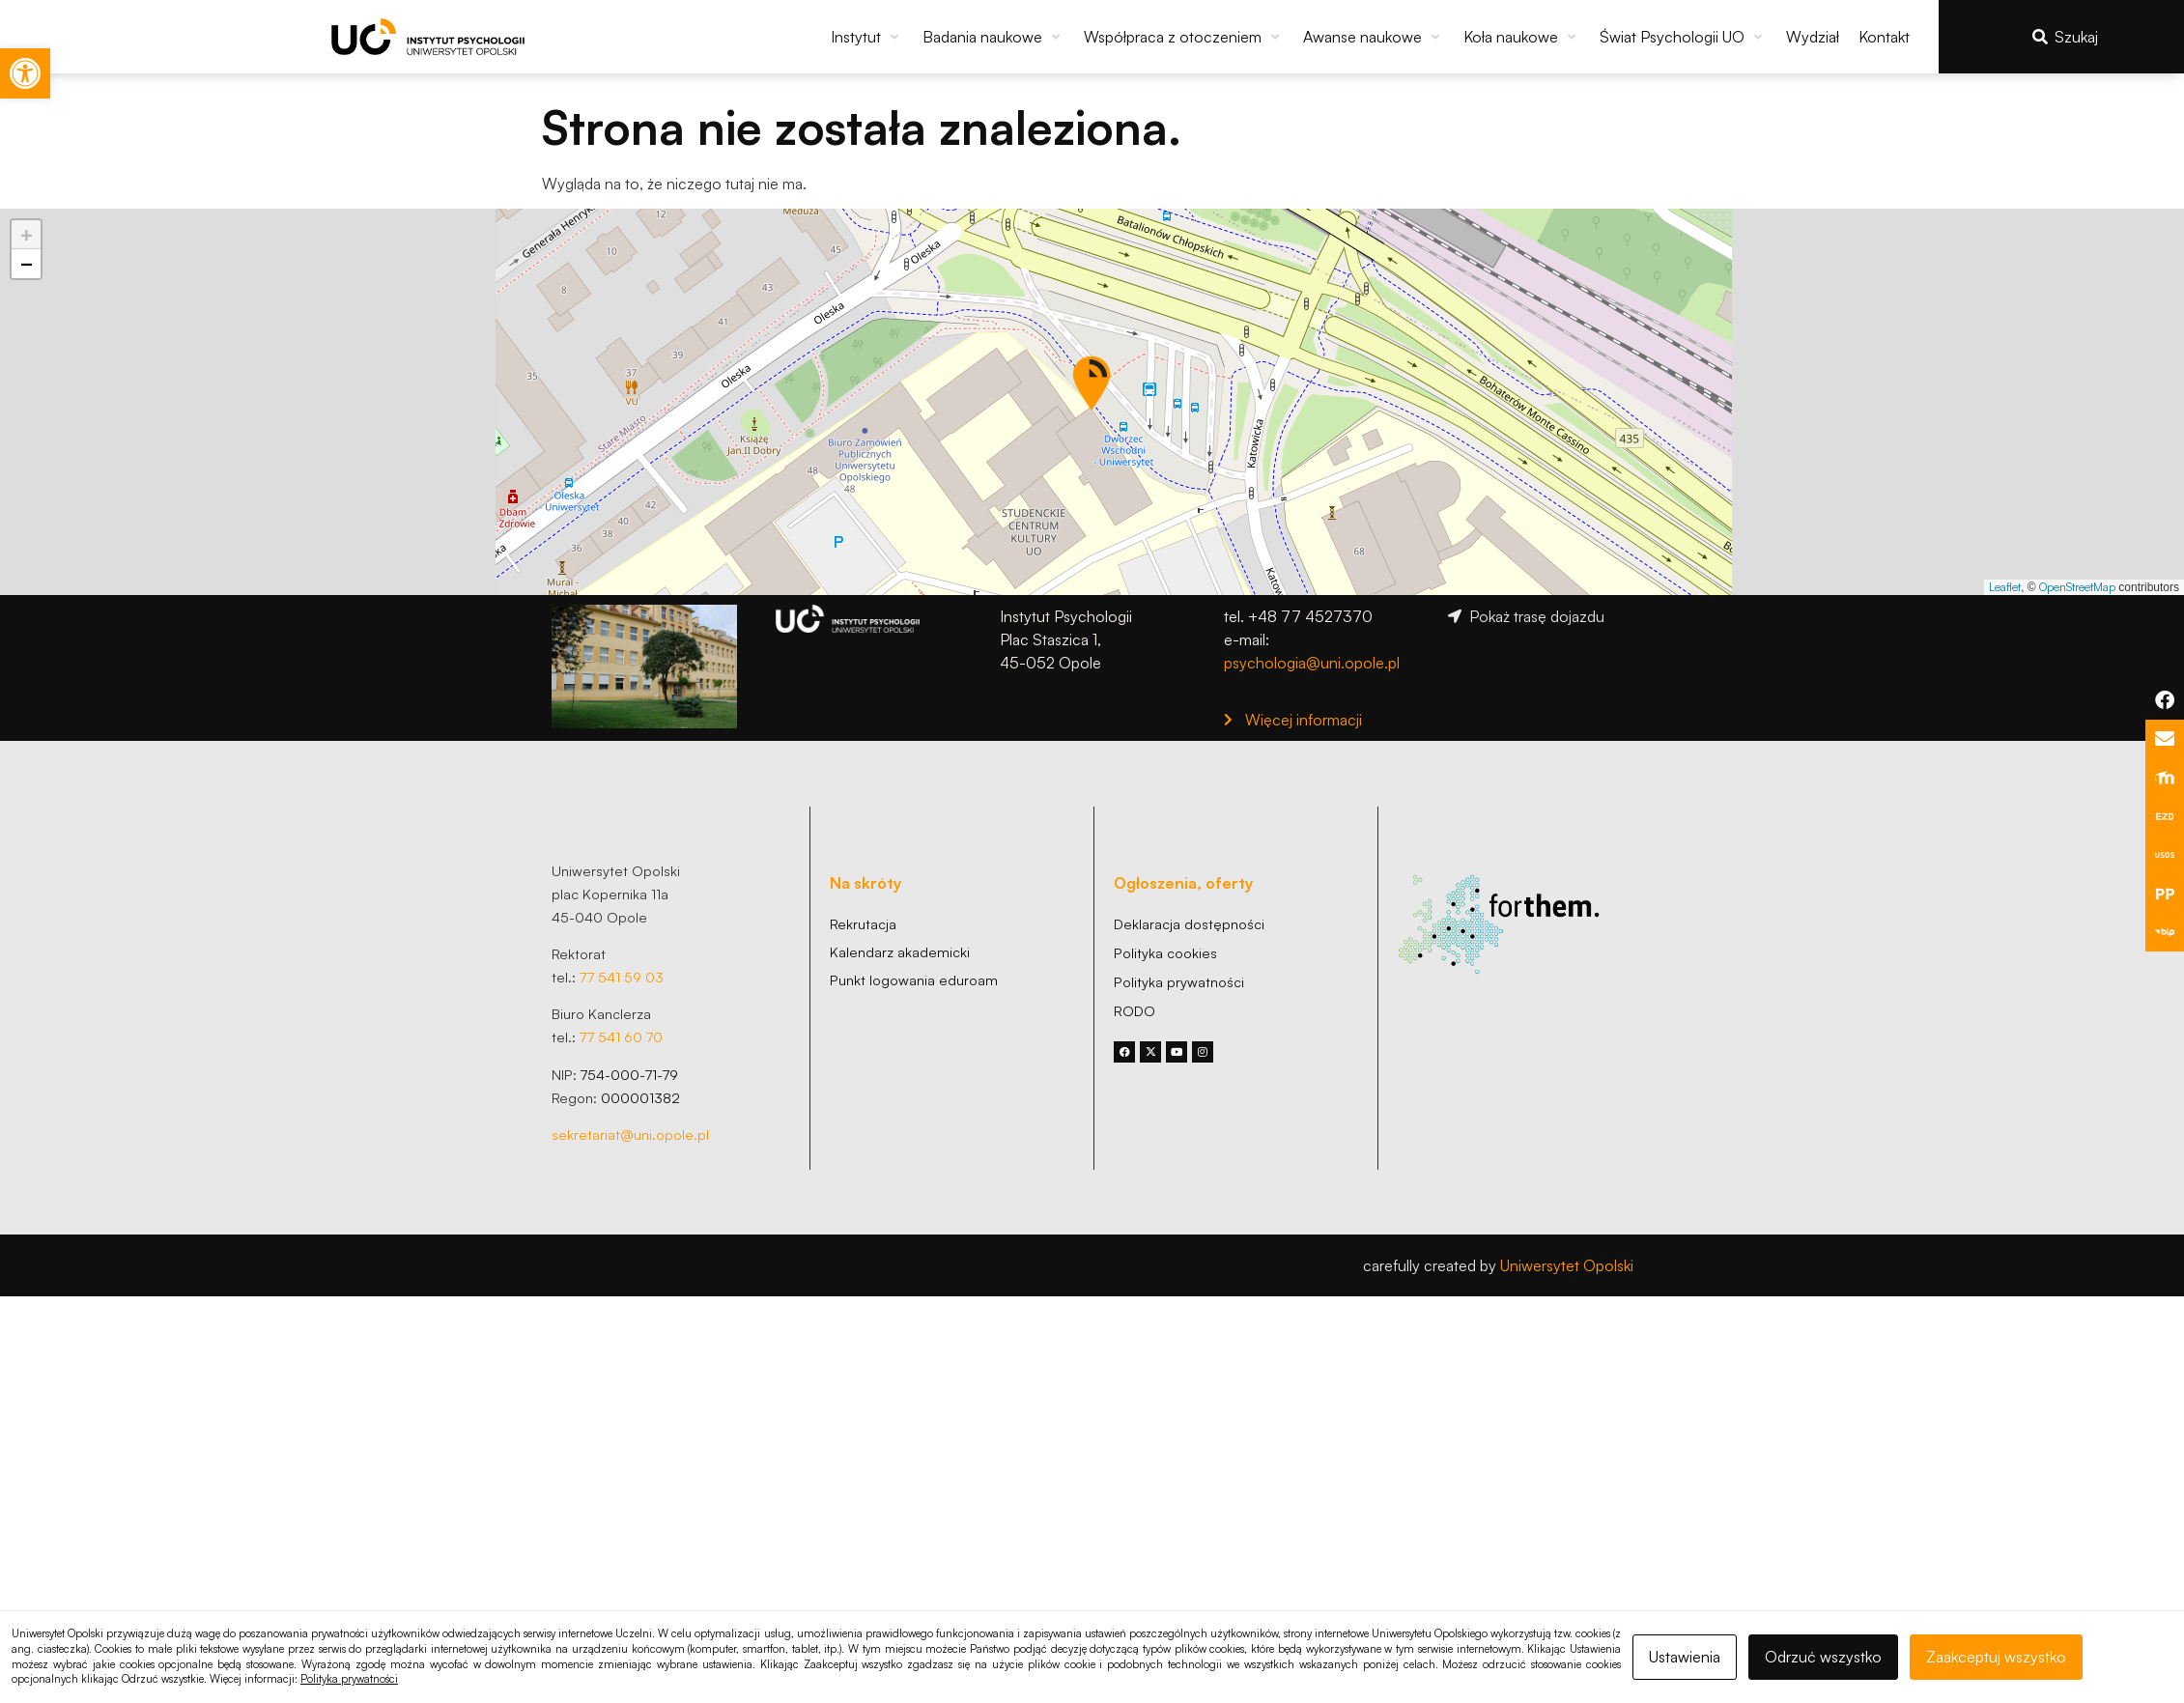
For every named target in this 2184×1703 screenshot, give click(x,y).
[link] (25, 73)
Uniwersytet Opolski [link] (1566, 1265)
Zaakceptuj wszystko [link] (1996, 1656)
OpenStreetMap (2077, 587)
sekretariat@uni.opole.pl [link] (630, 1134)
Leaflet (2005, 587)
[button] (867, 36)
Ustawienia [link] (1684, 1656)
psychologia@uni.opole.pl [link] (1312, 662)
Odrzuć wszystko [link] (1823, 1656)
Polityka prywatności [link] (349, 1679)
